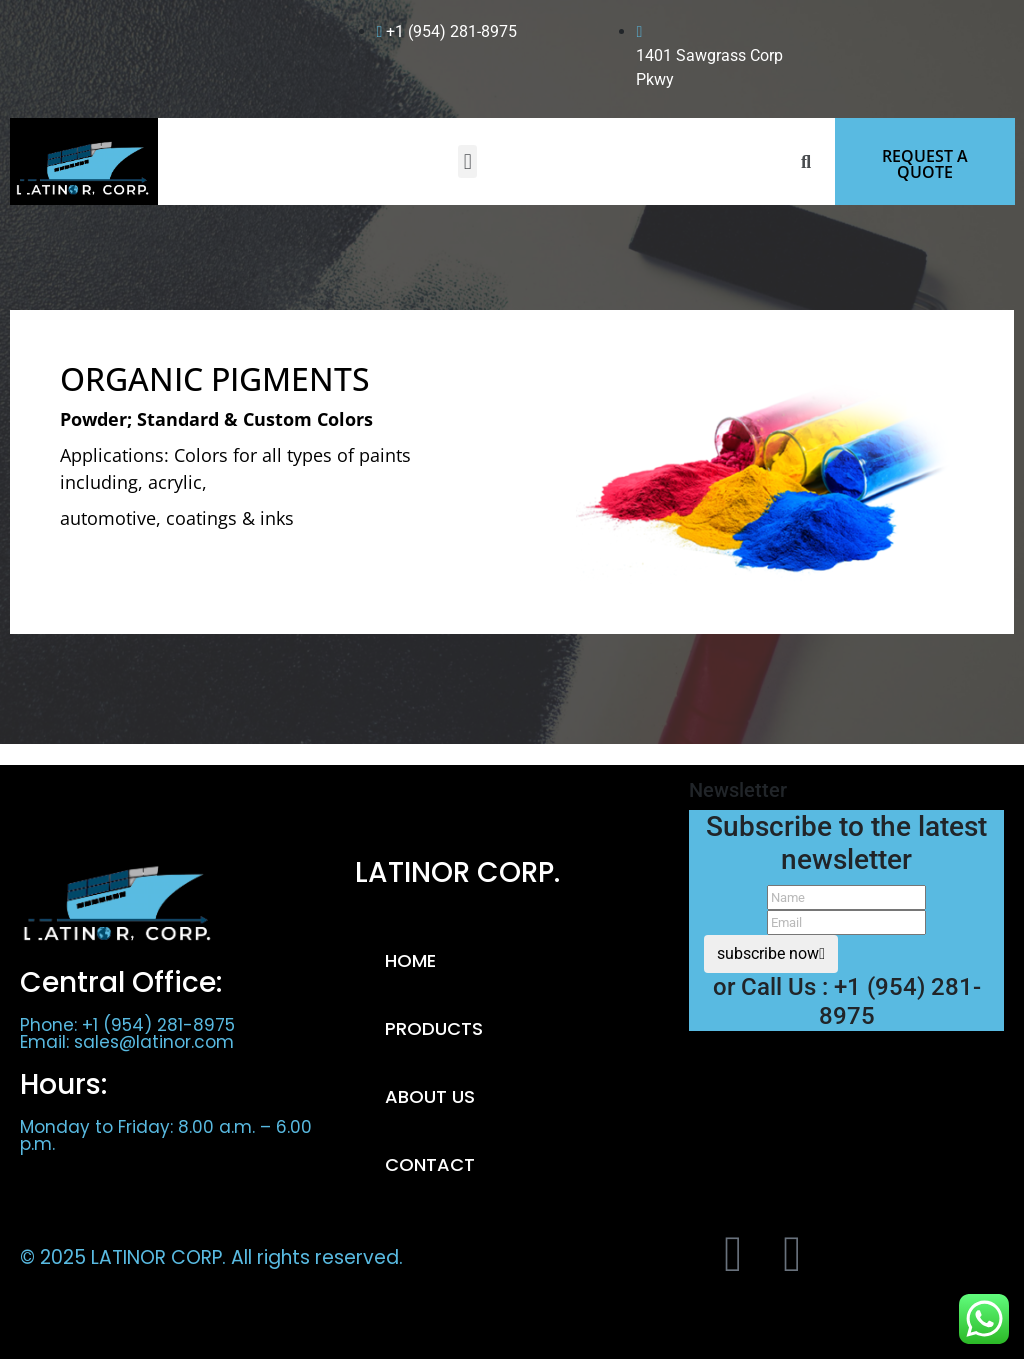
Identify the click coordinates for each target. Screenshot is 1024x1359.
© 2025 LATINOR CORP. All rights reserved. (211, 1257)
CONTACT (430, 1164)
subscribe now (771, 953)
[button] (467, 161)
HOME (410, 960)
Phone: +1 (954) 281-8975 (127, 1025)
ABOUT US (430, 1096)
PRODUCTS (434, 1028)
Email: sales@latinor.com (127, 1042)
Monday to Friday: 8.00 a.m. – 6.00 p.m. (166, 1135)
